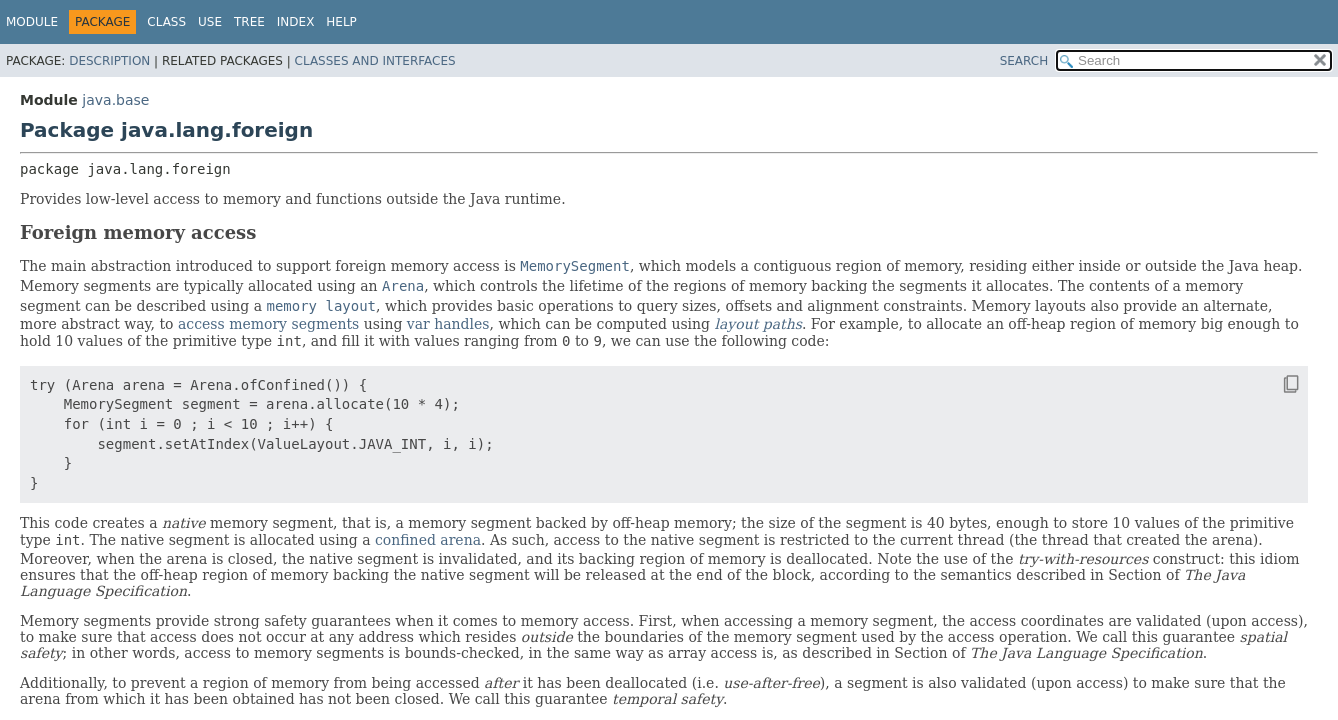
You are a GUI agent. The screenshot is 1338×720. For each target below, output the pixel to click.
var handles (448, 324)
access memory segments (268, 324)
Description (109, 61)
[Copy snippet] (1273, 384)
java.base (115, 100)
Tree (249, 22)
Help (341, 22)
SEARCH (1024, 61)
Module (32, 22)
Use (210, 22)
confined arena (428, 540)
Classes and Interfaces (375, 61)
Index (296, 22)
